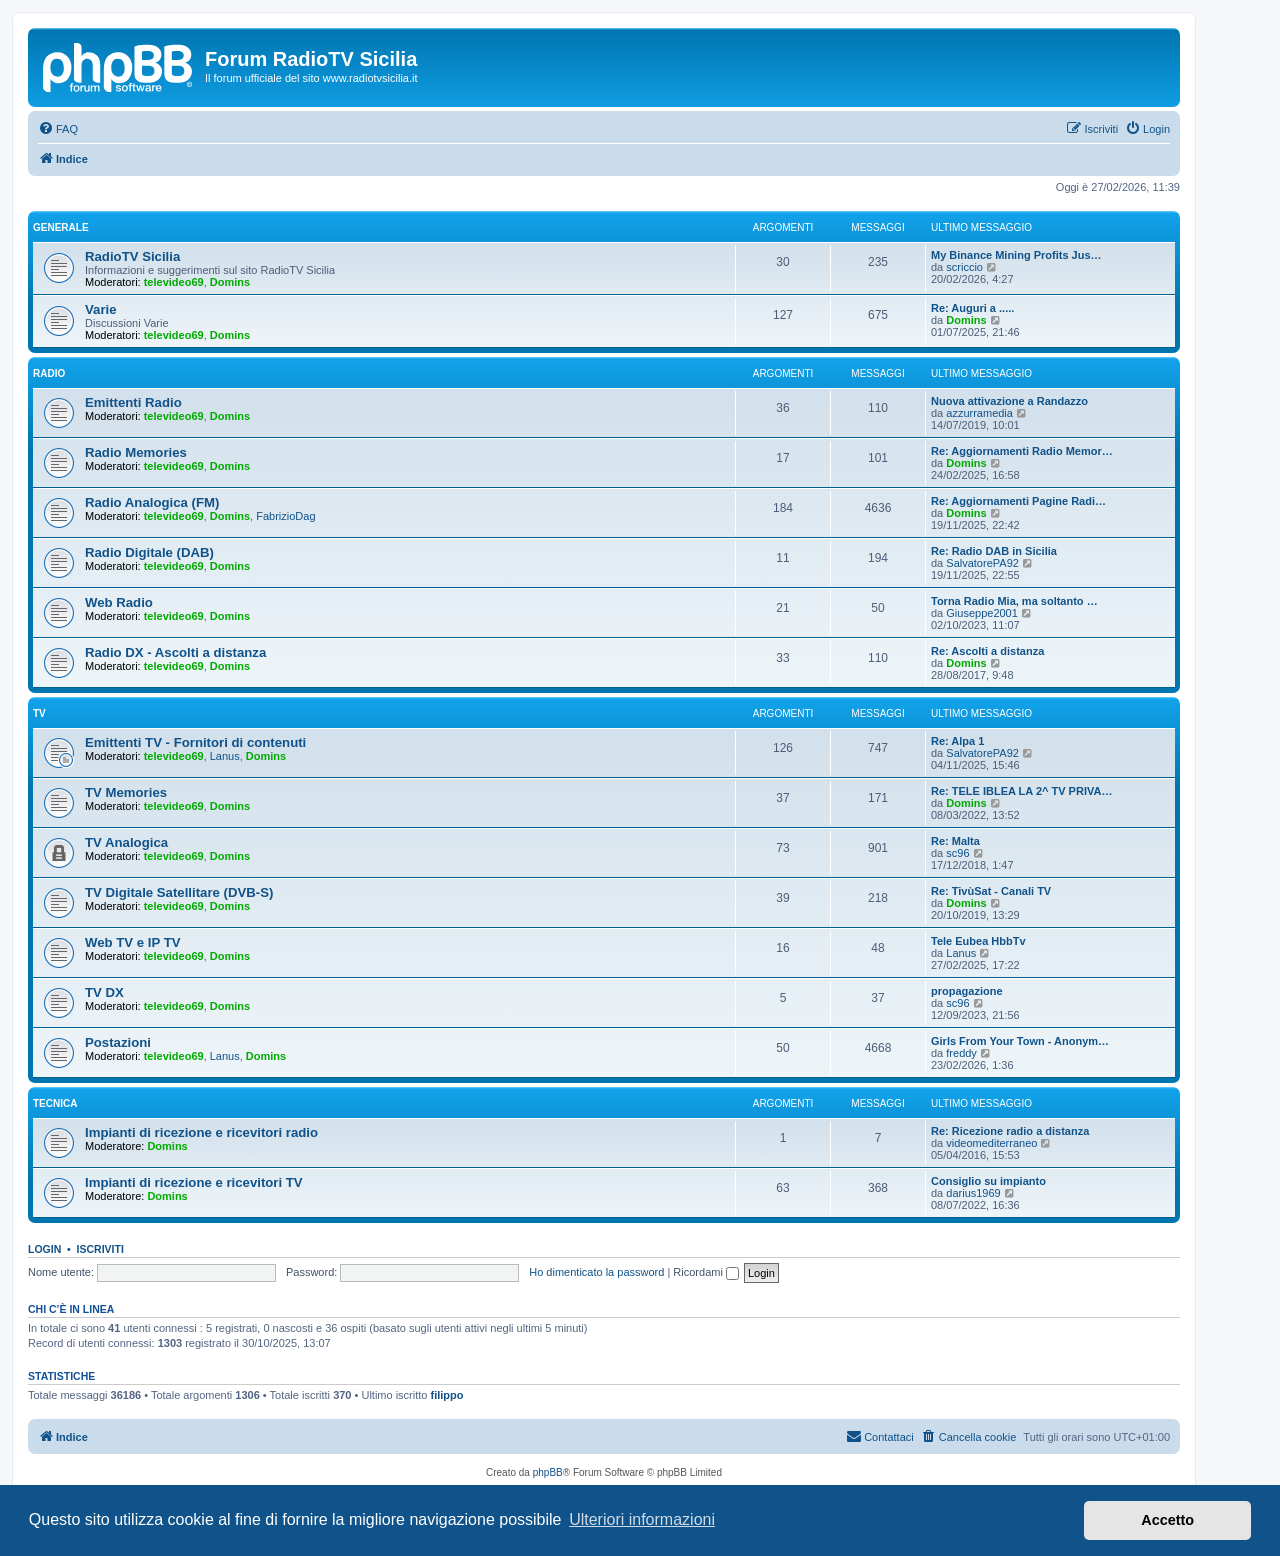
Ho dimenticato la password (596, 1272)
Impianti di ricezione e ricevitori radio (201, 1132)
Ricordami (706, 1272)
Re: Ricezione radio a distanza (1010, 1131)
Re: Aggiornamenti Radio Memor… (1022, 451)
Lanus (225, 756)
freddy (961, 1053)
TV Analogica (126, 842)
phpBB (548, 1472)
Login (44, 1249)
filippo (447, 1395)
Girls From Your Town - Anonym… (1020, 1041)
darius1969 (973, 1193)
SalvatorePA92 (982, 563)
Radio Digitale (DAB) (149, 552)
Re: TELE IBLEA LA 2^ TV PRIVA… (1021, 791)
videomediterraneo (991, 1143)
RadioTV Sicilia (132, 256)
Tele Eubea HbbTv (978, 941)
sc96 (957, 853)
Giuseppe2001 (982, 613)
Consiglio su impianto (988, 1181)
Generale (61, 227)
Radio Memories (136, 452)
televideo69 (174, 282)
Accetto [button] (1167, 1520)
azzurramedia (979, 413)
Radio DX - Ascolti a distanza (175, 652)
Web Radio (119, 602)
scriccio (964, 267)
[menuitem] (58, 129)
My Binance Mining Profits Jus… (1016, 255)
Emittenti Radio (133, 402)
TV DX (104, 992)
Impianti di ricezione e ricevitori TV (194, 1182)
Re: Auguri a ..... (972, 308)
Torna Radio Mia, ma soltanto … (1014, 601)
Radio (49, 373)
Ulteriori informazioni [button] (642, 1519)
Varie (101, 309)
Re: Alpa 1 (957, 741)
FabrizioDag (285, 516)
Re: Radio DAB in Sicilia (994, 551)
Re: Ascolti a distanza (987, 651)
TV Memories (126, 792)
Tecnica (55, 1103)
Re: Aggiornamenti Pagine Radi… (1018, 501)
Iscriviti (100, 1249)
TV (39, 713)
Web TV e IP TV (133, 942)
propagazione (967, 991)
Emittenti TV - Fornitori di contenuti (195, 742)
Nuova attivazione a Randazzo (1009, 401)
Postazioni (118, 1042)
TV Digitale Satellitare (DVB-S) (179, 892)
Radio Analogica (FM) (152, 502)
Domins (230, 282)
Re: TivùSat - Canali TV (991, 891)
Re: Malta (955, 841)
